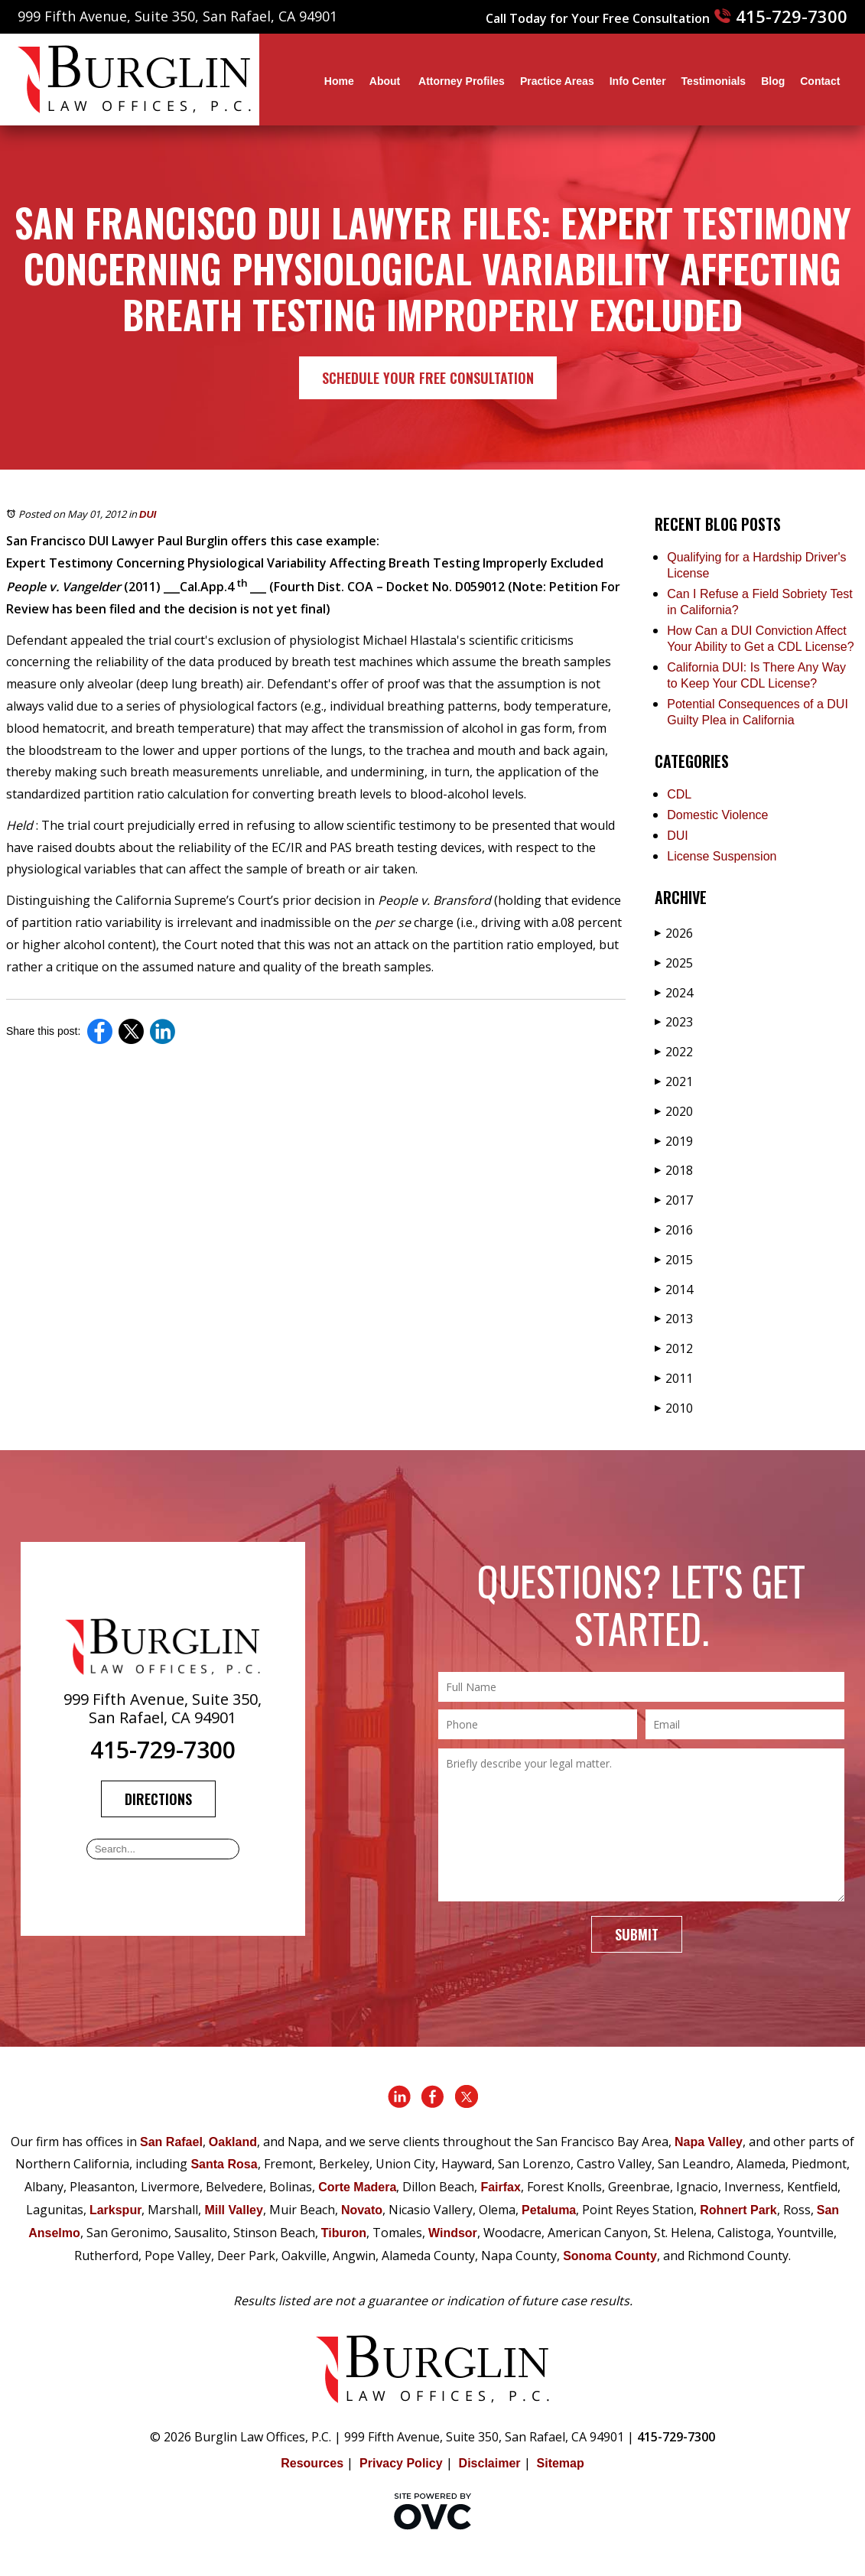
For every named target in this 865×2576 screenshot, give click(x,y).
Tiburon (343, 2232)
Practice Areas (557, 81)
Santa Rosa (223, 2164)
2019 (674, 1141)
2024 (674, 992)
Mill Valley (233, 2210)
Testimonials (713, 81)
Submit (637, 1934)
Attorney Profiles (461, 81)
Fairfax (500, 2187)
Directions (158, 1799)
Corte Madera (357, 2187)
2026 (674, 933)
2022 (674, 1051)
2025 (674, 963)
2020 (674, 1111)
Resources (312, 2463)
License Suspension (721, 856)
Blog (773, 81)
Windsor (452, 2232)
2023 (674, 1021)
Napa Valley (709, 2141)
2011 (674, 1378)
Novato (361, 2210)
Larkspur (115, 2210)
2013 (674, 1318)
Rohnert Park (738, 2210)
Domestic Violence (717, 814)
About (386, 81)
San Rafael (171, 2141)
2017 (674, 1200)
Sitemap (560, 2463)
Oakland (233, 2141)
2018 (674, 1170)
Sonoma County (610, 2255)
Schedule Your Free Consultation (428, 378)
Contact (820, 81)
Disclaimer (490, 2463)
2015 (674, 1259)
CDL (679, 794)
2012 (674, 1348)
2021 (674, 1081)
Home (339, 81)
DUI (147, 514)
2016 (674, 1229)
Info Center (638, 81)
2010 (674, 1408)
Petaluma (549, 2210)
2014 (674, 1289)
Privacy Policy (401, 2463)
